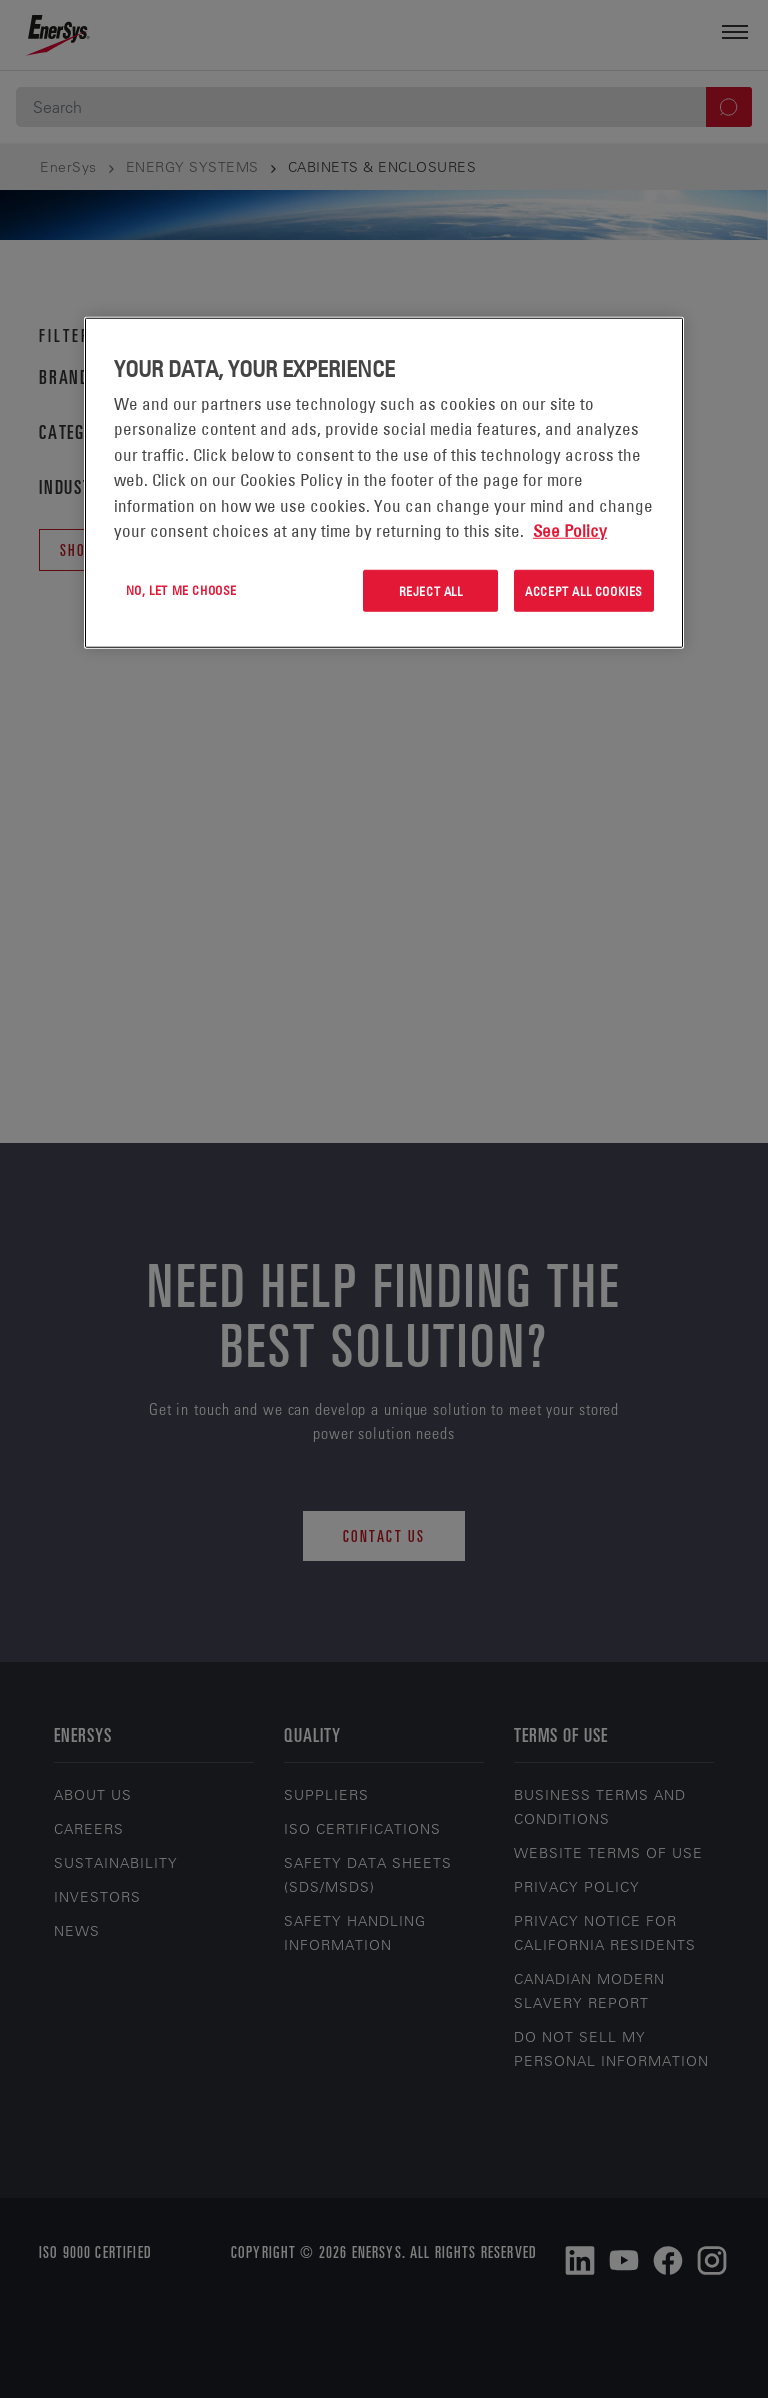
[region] (384, 482)
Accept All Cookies (584, 590)
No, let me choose (181, 589)
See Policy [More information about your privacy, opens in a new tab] (570, 531)
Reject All (431, 590)
